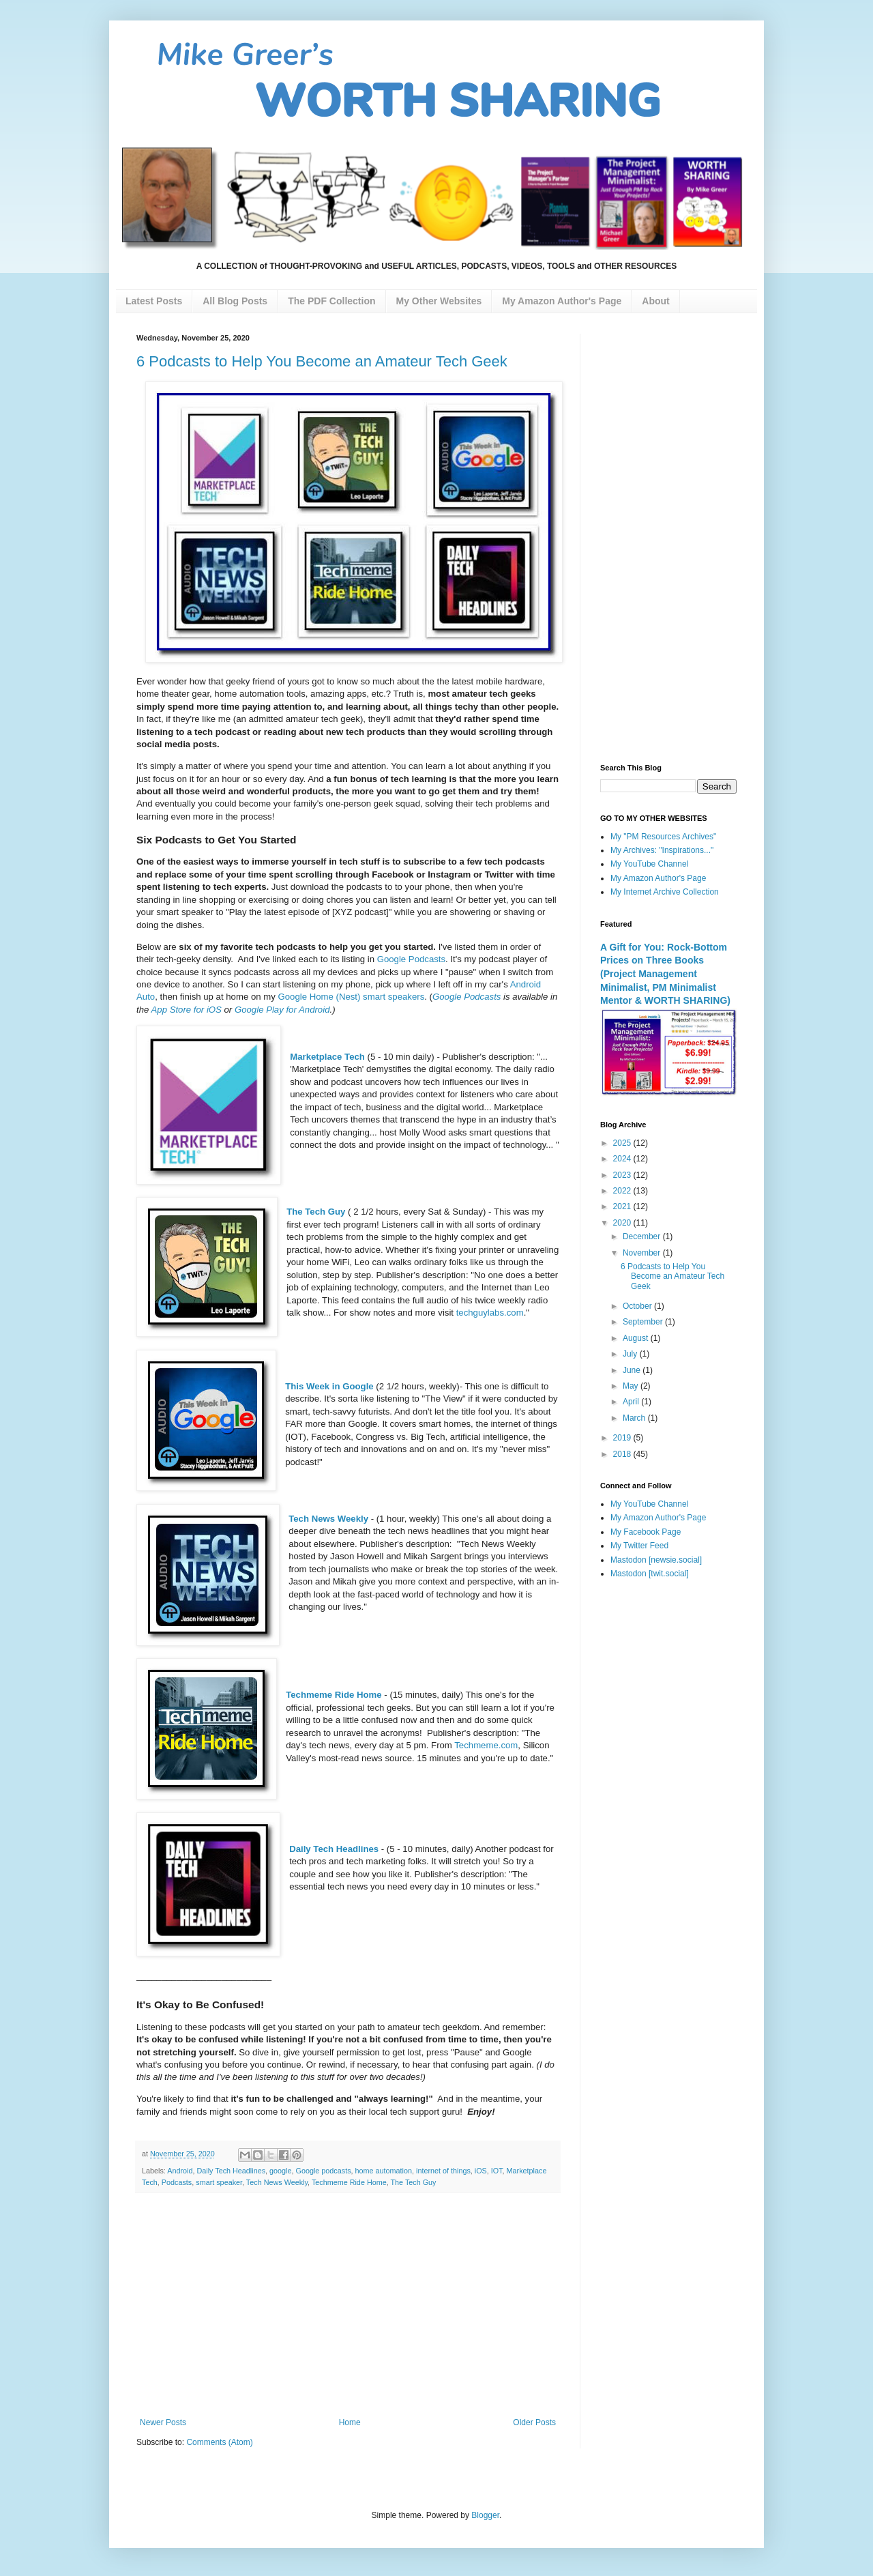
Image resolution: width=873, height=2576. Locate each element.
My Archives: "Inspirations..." (661, 850)
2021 (623, 1206)
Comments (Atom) (219, 2442)
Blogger (485, 2515)
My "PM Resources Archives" (663, 836)
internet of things (443, 2171)
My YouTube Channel (649, 864)
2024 (623, 1158)
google (280, 2171)
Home (350, 2422)
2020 (623, 1223)
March (635, 1418)
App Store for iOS (186, 1009)
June (632, 1370)
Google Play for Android (282, 1009)
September (644, 1322)
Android (179, 2171)
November (643, 1253)
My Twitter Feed (639, 1545)
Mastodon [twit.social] (649, 1573)
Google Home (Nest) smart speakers (351, 997)
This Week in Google (329, 1386)
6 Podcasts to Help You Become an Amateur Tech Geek (321, 361)
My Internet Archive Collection (664, 892)
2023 (623, 1175)
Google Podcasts (411, 959)
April (632, 1401)
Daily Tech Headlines (334, 1849)
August (637, 1338)
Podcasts (177, 2182)
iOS (481, 2171)
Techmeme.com (486, 1745)
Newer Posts (163, 2422)
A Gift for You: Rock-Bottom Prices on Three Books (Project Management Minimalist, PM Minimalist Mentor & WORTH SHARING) (665, 974)
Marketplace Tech (327, 1057)
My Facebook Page (645, 1532)
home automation (383, 2171)
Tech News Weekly (328, 1519)
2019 (623, 1438)
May (631, 1386)
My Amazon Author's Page (658, 878)
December (643, 1236)
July (631, 1354)
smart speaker (219, 2182)
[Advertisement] (347, 2305)
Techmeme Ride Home (333, 1695)
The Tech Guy (315, 1211)
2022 (623, 1191)
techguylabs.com (490, 1312)
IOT (497, 2171)
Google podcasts (323, 2171)
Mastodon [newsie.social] (656, 1560)
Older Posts (534, 2422)
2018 (623, 1454)
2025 (623, 1143)
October (638, 1306)
